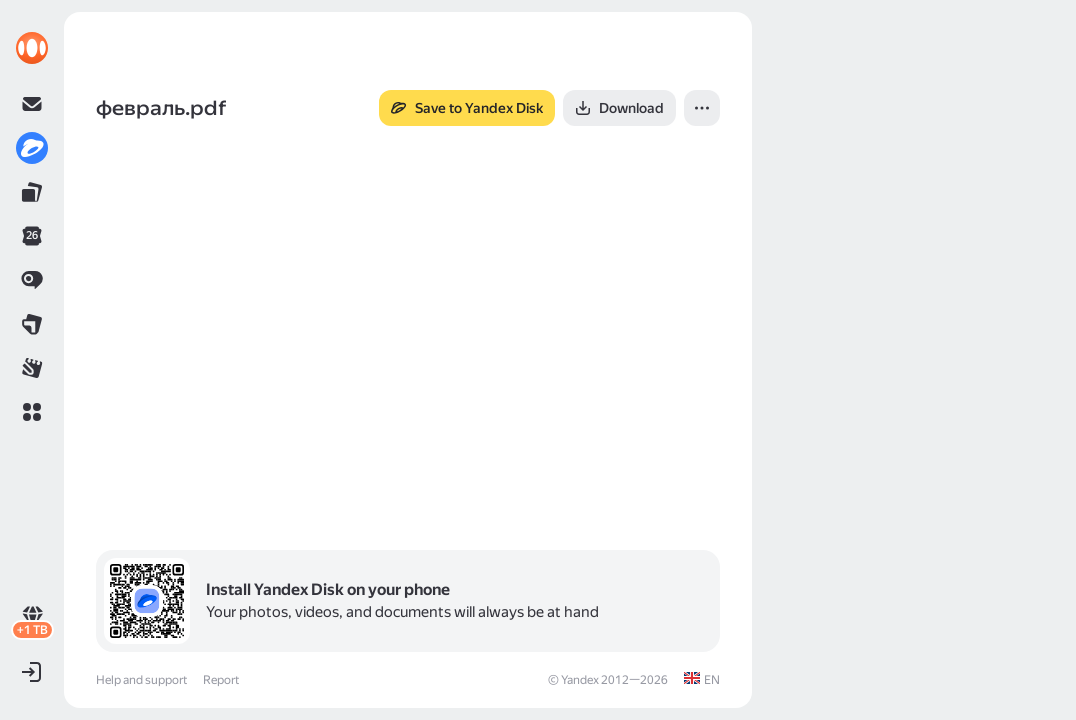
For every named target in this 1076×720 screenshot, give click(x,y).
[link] (32, 48)
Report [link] (221, 680)
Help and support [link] (141, 680)
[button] (32, 412)
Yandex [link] (580, 680)
